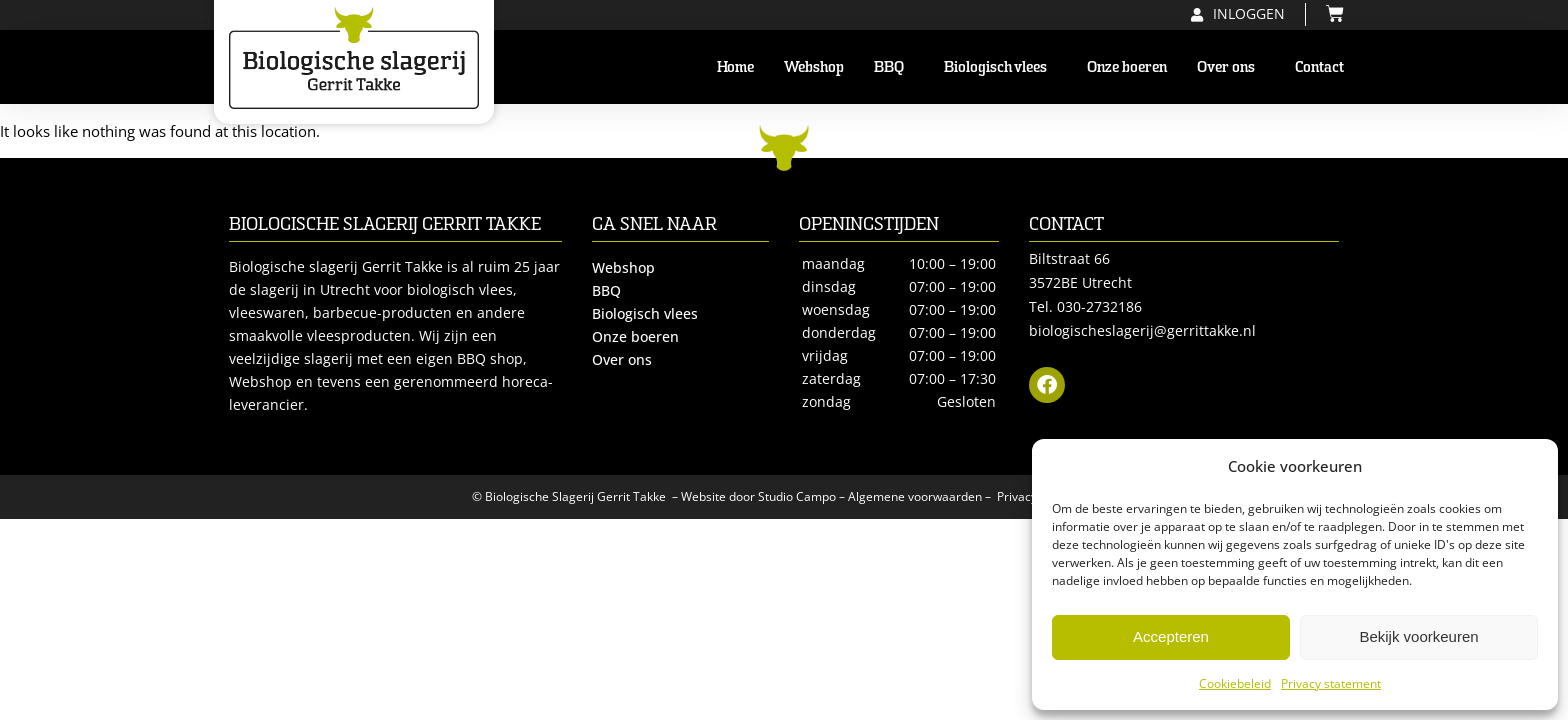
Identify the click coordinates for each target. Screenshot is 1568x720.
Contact (1319, 67)
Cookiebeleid (1235, 683)
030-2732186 (1099, 306)
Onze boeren (1127, 67)
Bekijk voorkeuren (1418, 636)
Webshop (814, 67)
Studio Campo (797, 496)
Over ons (1231, 67)
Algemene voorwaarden (915, 496)
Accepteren (1171, 636)
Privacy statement (1331, 683)
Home (735, 67)
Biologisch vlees (1000, 67)
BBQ (894, 67)
